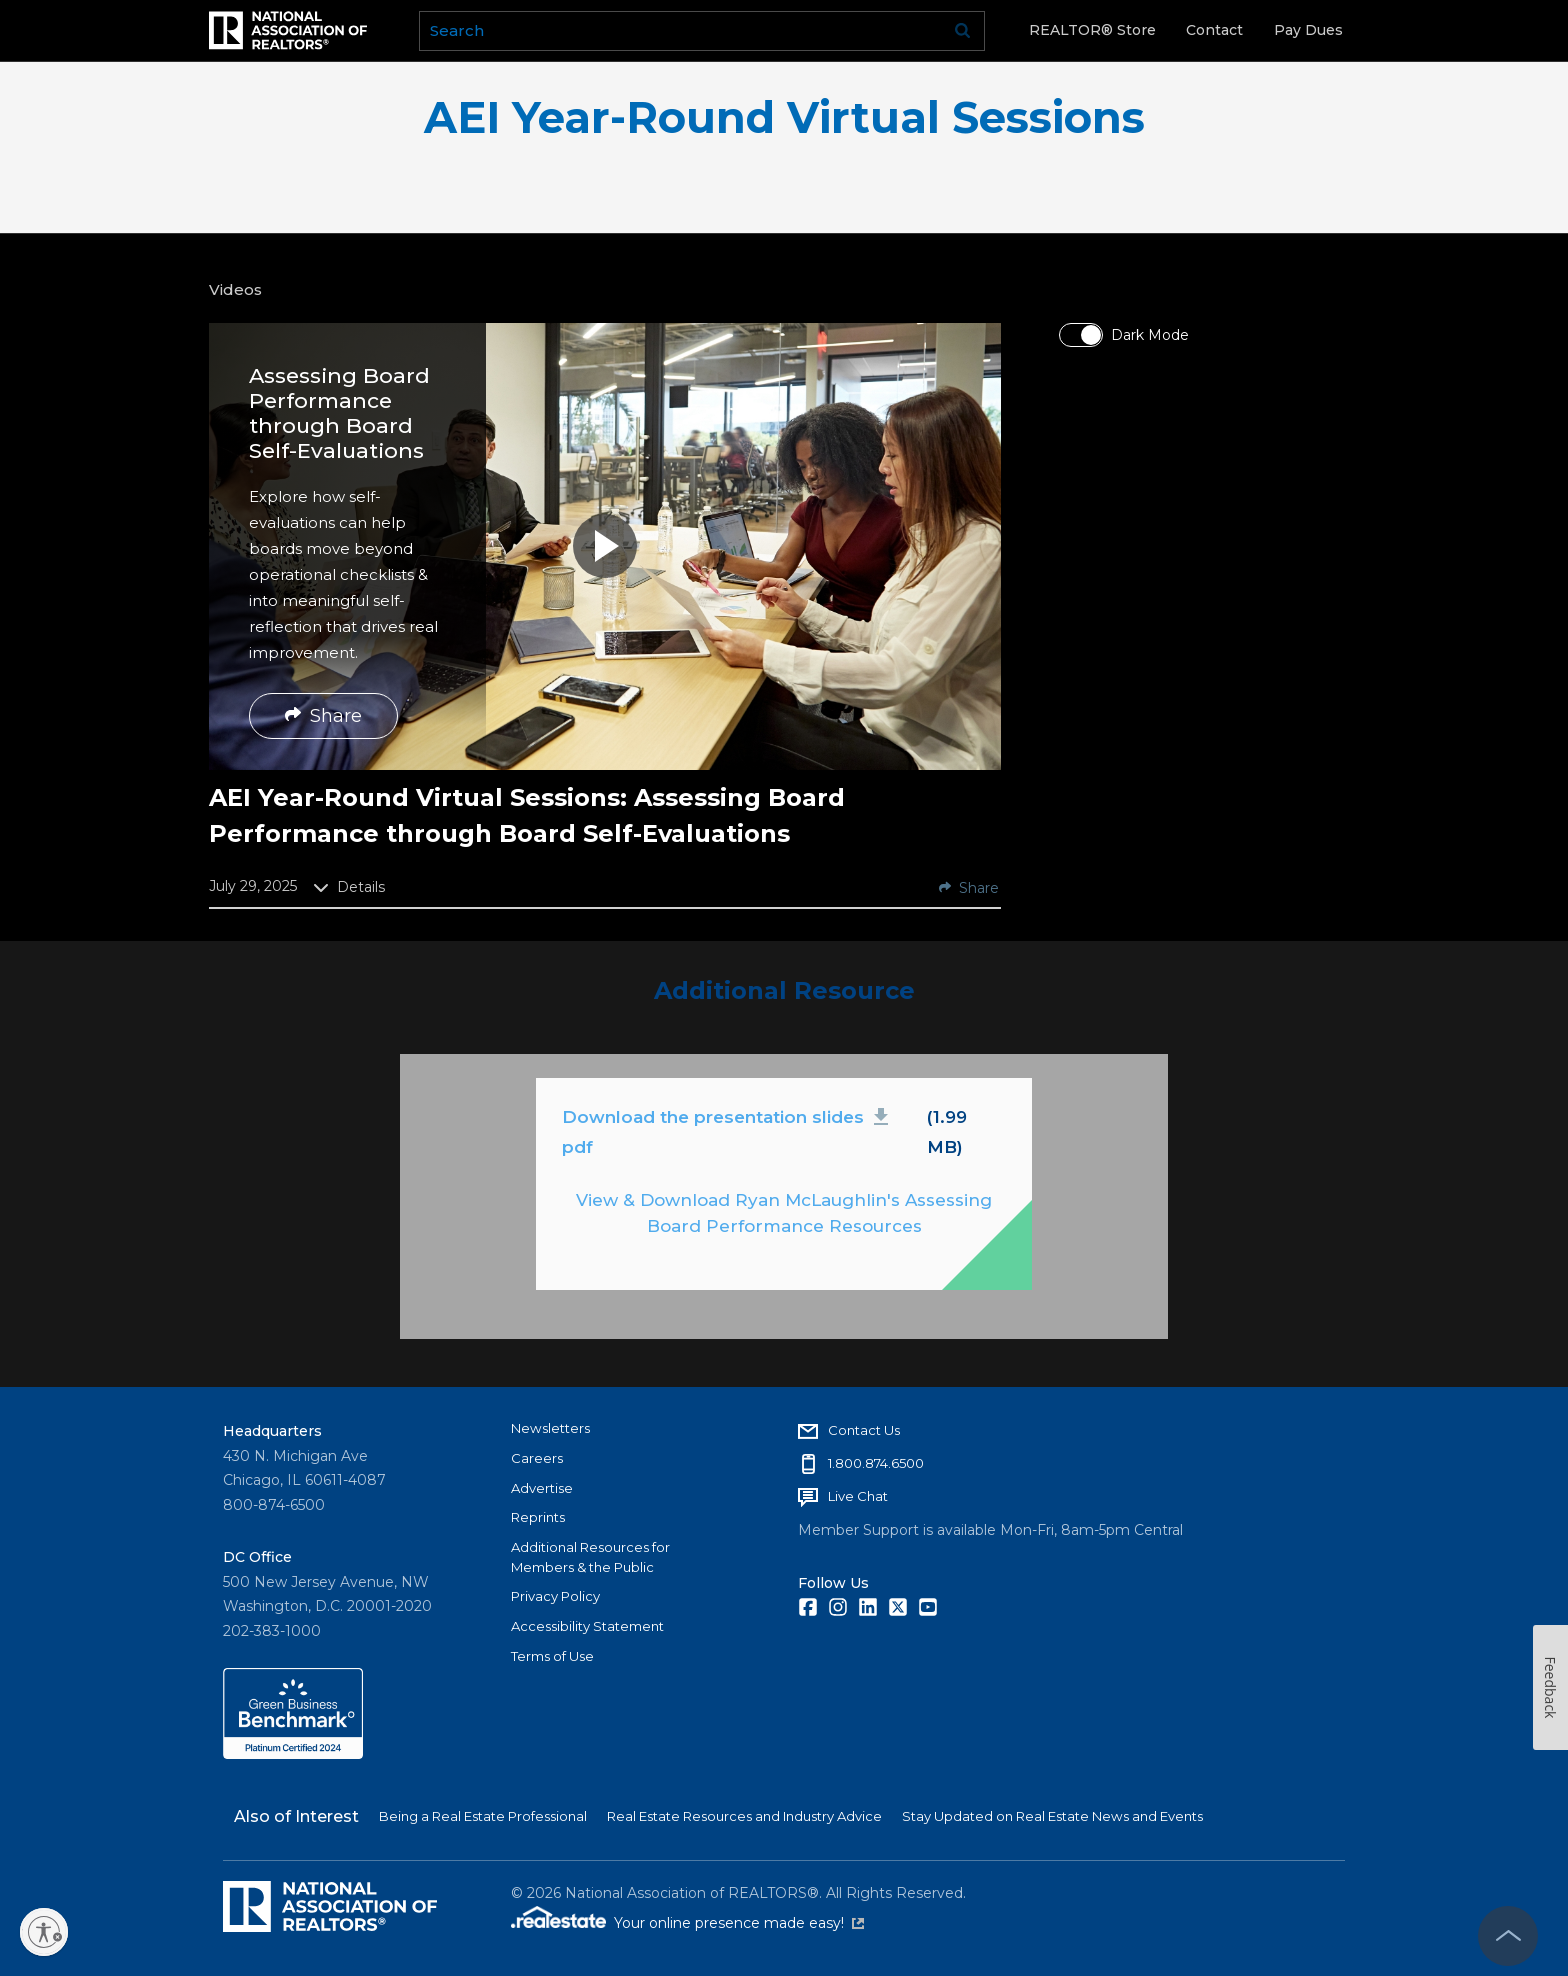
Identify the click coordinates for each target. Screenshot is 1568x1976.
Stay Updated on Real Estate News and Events (1052, 1816)
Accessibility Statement (587, 1626)
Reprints (538, 1517)
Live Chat (858, 1496)
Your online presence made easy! (739, 1923)
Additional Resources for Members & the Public (590, 1557)
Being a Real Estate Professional (483, 1816)
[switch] (1081, 335)
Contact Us (864, 1430)
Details (349, 887)
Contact (1214, 30)
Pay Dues (1308, 30)
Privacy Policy (555, 1596)
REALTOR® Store (1092, 30)
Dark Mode (1150, 335)
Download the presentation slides (728, 1131)
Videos (235, 289)
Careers (537, 1458)
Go (963, 31)
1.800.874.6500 (876, 1463)
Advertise (542, 1488)
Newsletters (550, 1428)
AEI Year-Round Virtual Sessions (784, 117)
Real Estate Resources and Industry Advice (744, 1816)
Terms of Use (552, 1656)
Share (323, 716)
